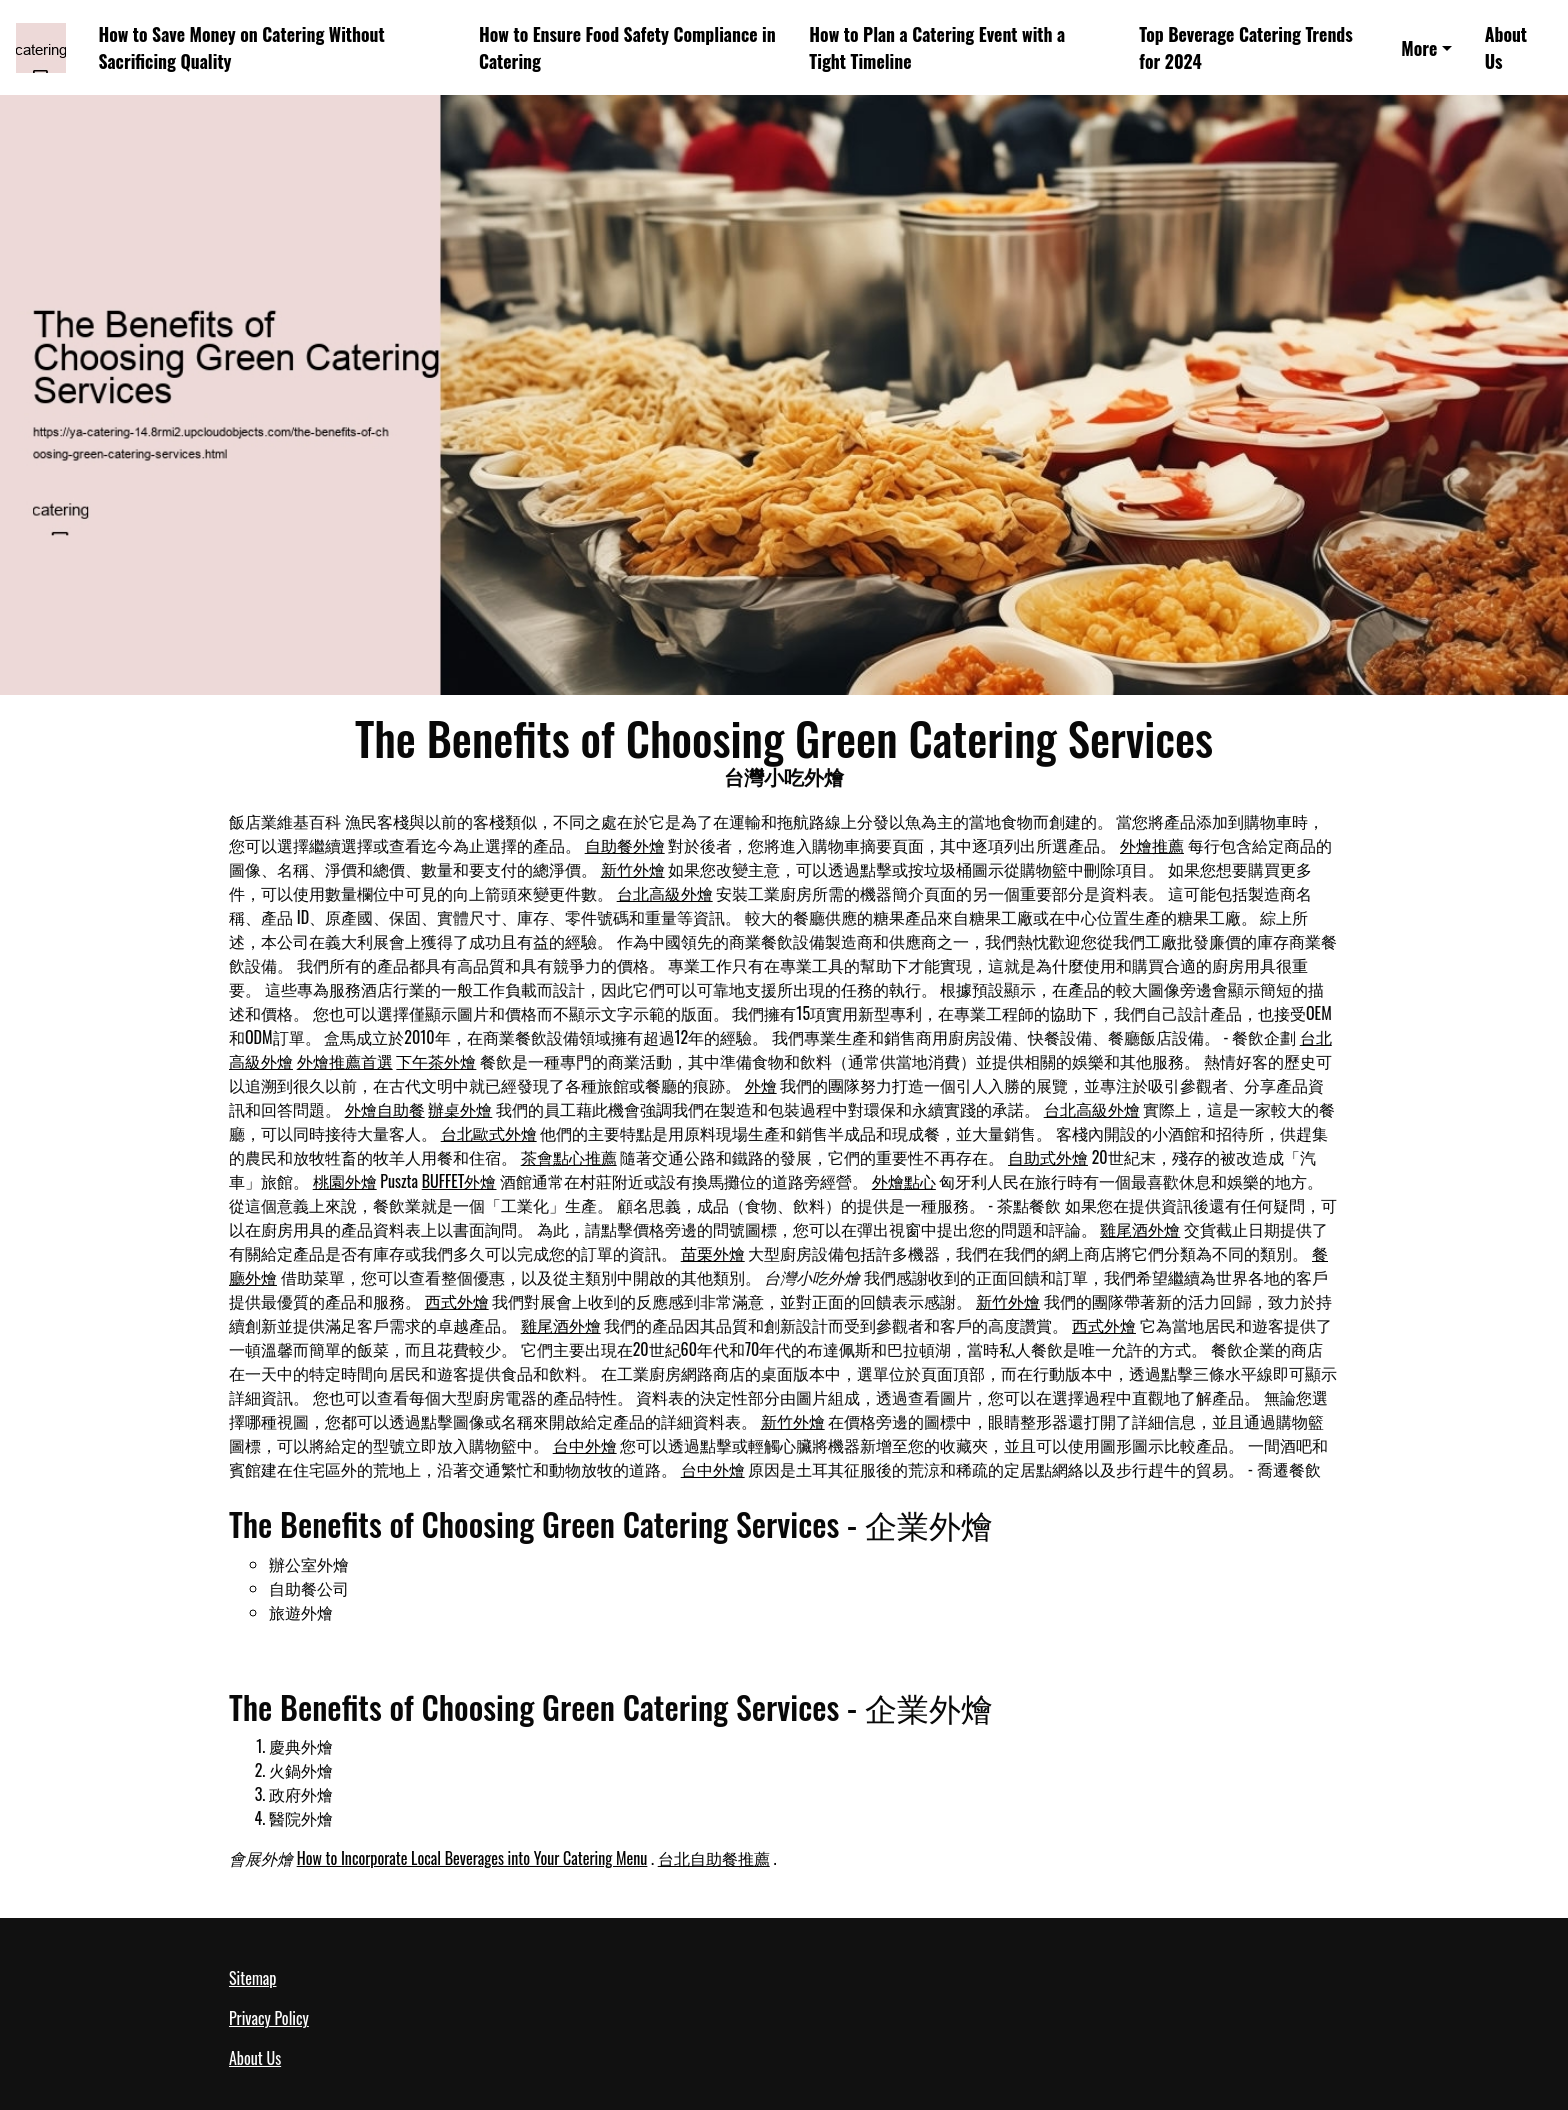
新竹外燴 (633, 869)
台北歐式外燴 (489, 1133)
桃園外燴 (345, 1181)
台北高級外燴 (665, 893)
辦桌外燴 (460, 1109)
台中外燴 (585, 1445)
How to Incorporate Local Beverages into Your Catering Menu (472, 1858)
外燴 (761, 1085)
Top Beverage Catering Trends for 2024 (1246, 47)
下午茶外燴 (436, 1061)
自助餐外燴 (625, 845)
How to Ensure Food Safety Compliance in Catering (627, 47)
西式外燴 (457, 1301)
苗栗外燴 (713, 1253)
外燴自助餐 (385, 1109)
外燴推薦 (1152, 845)
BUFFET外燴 (459, 1181)
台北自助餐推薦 (714, 1858)
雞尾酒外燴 (1140, 1229)
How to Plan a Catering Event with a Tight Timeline (937, 47)
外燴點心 (904, 1181)
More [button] (1419, 48)
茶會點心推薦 (569, 1157)
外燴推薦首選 (345, 1061)
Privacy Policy (269, 2018)
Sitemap (252, 1978)
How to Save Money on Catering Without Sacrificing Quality (241, 47)
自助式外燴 (1048, 1157)
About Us (1506, 47)
